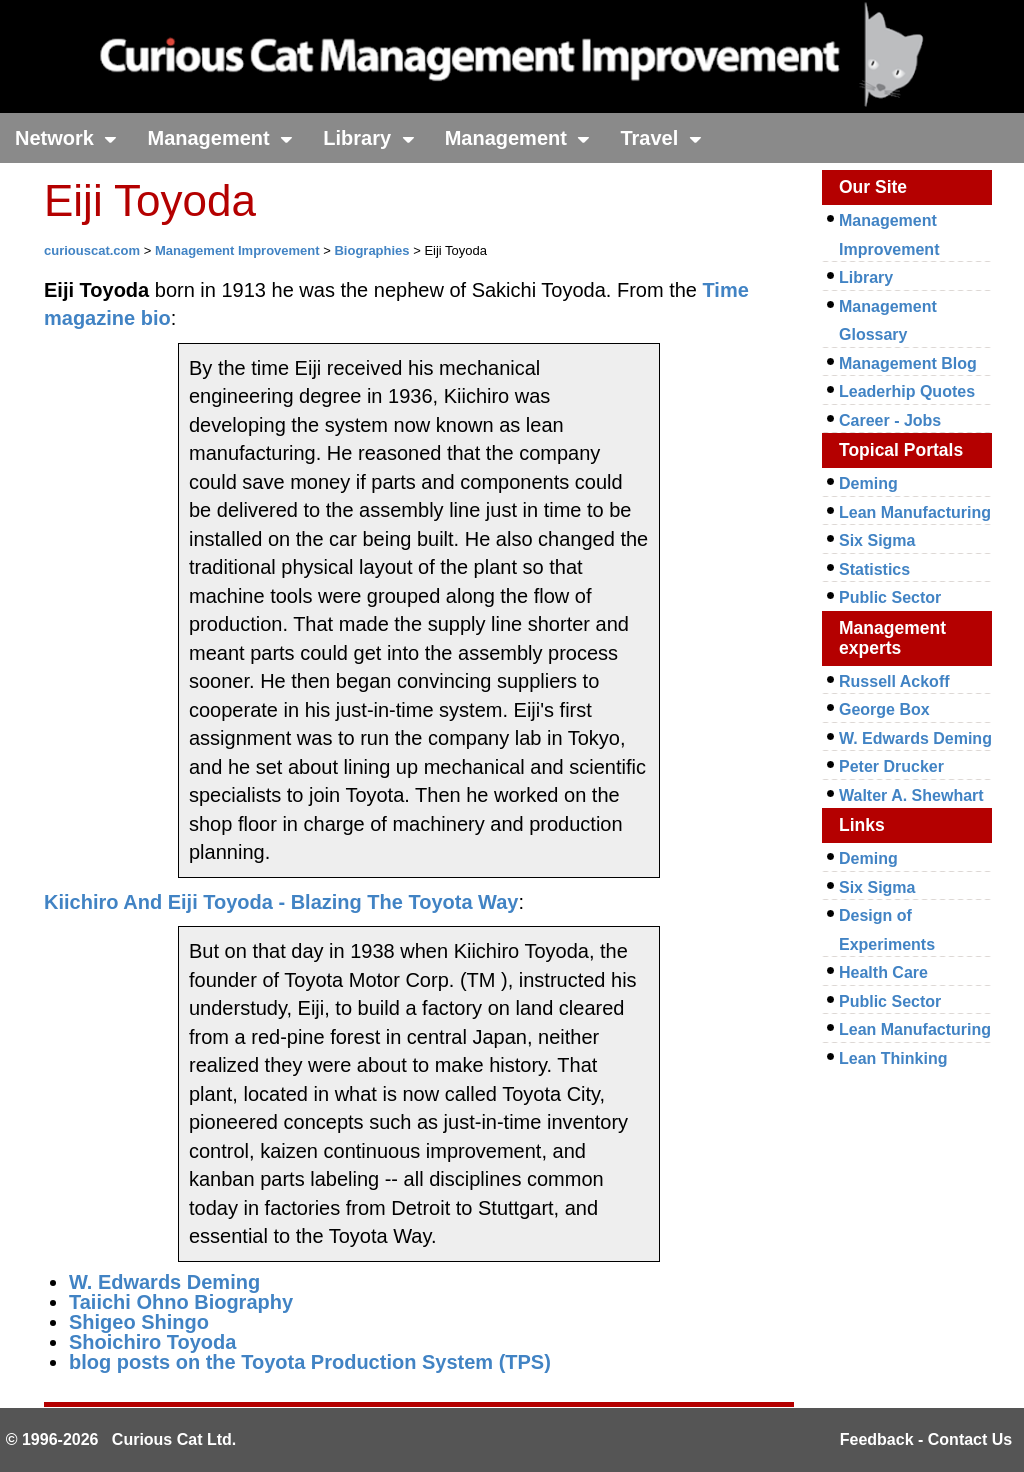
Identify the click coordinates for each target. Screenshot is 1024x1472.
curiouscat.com (92, 250)
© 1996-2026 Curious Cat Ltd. (121, 1439)
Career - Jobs (890, 420)
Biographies (371, 250)
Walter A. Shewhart (911, 795)
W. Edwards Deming (164, 1282)
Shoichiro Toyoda (152, 1342)
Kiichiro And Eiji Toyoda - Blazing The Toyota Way (281, 902)
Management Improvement (237, 250)
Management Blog (908, 363)
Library (368, 138)
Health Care (883, 972)
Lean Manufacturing (915, 512)
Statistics (874, 569)
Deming (868, 483)
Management (220, 138)
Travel (660, 138)
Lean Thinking (893, 1058)
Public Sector (890, 597)
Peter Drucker (891, 766)
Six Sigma (877, 540)
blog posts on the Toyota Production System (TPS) (310, 1362)
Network (66, 138)
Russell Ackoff (894, 681)
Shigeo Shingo (139, 1322)
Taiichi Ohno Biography (181, 1302)
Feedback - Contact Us (926, 1439)
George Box (884, 709)
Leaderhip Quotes (907, 391)
